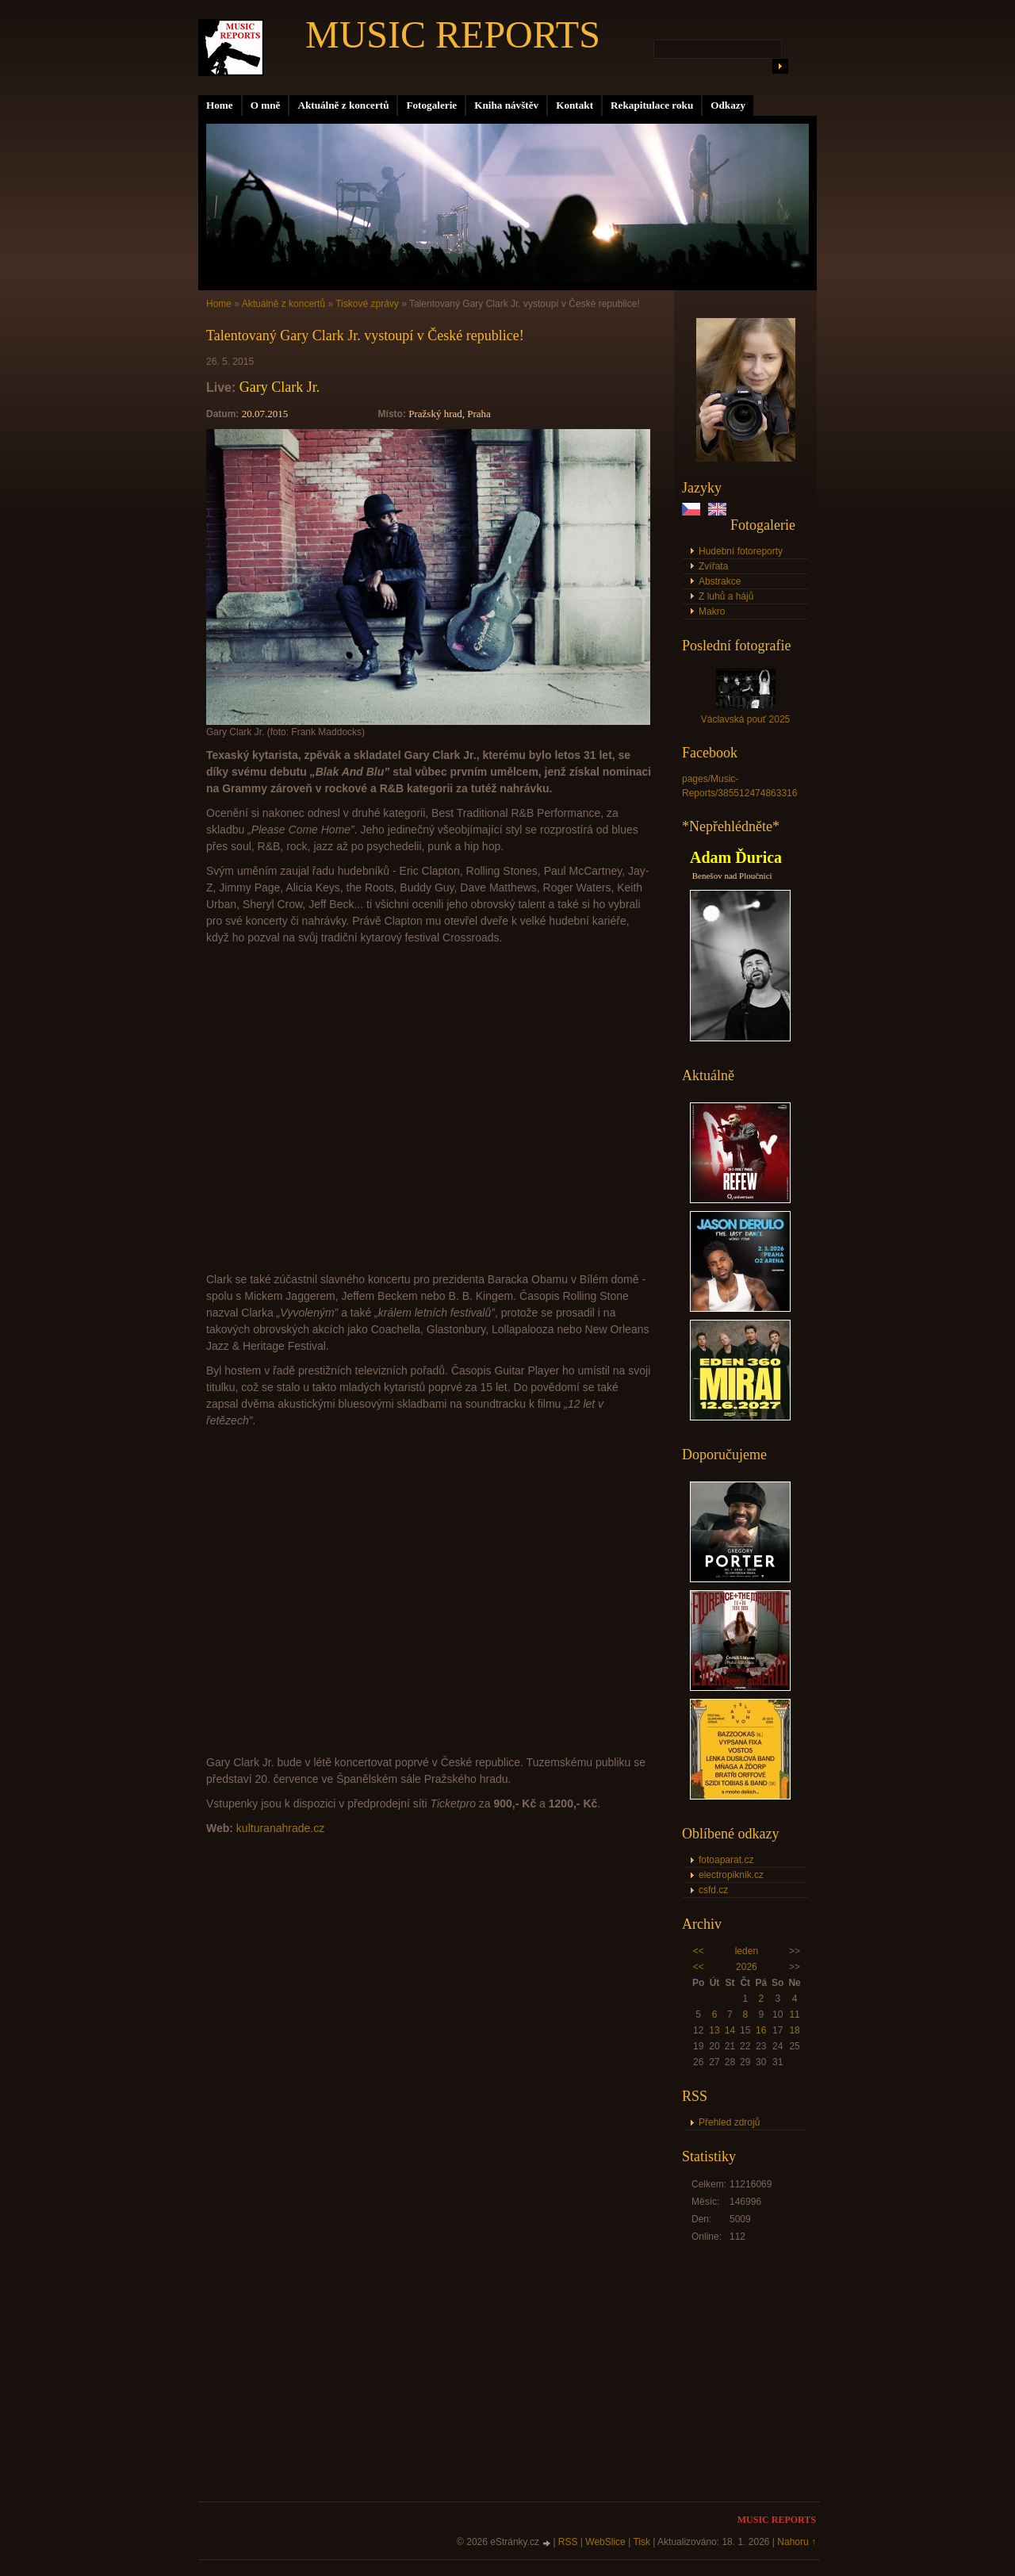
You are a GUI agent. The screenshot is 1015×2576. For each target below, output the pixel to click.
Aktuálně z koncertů (343, 105)
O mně (266, 105)
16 (761, 2030)
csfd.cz (713, 1890)
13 (714, 2030)
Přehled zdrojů (729, 2122)
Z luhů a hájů (726, 596)
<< (698, 1951)
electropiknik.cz (731, 1874)
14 (730, 2030)
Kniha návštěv (506, 105)
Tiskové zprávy (367, 303)
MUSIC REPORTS (452, 34)
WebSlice (605, 2541)
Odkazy (727, 105)
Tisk (641, 2541)
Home (219, 105)
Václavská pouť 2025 (746, 719)
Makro (712, 611)
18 (794, 2030)
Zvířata (713, 566)
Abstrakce (720, 581)
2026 (746, 1966)
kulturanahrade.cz (280, 1828)
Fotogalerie (431, 105)
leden (746, 1951)
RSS (568, 2541)
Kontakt (574, 105)
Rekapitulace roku (652, 105)
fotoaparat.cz (726, 1859)
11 (794, 2014)
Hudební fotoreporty (741, 551)
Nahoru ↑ (796, 2541)
